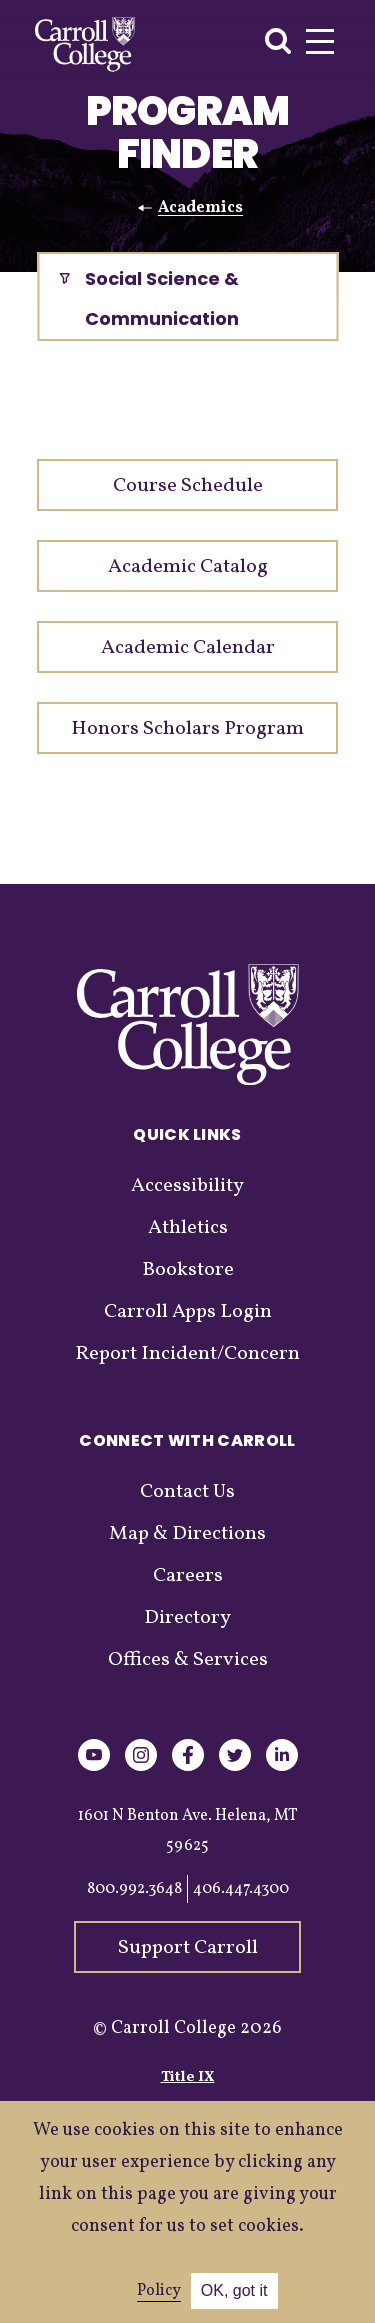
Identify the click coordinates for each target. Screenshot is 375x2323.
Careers (188, 1576)
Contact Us (187, 1492)
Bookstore (188, 1270)
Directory (187, 1618)
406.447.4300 (241, 1889)
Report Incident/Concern (187, 1354)
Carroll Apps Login (188, 1312)
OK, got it (234, 2290)
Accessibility (187, 1186)
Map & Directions (187, 1534)
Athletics (188, 1228)
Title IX (188, 2077)
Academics (200, 208)
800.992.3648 (134, 1889)
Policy (159, 2291)
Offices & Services (188, 1660)
